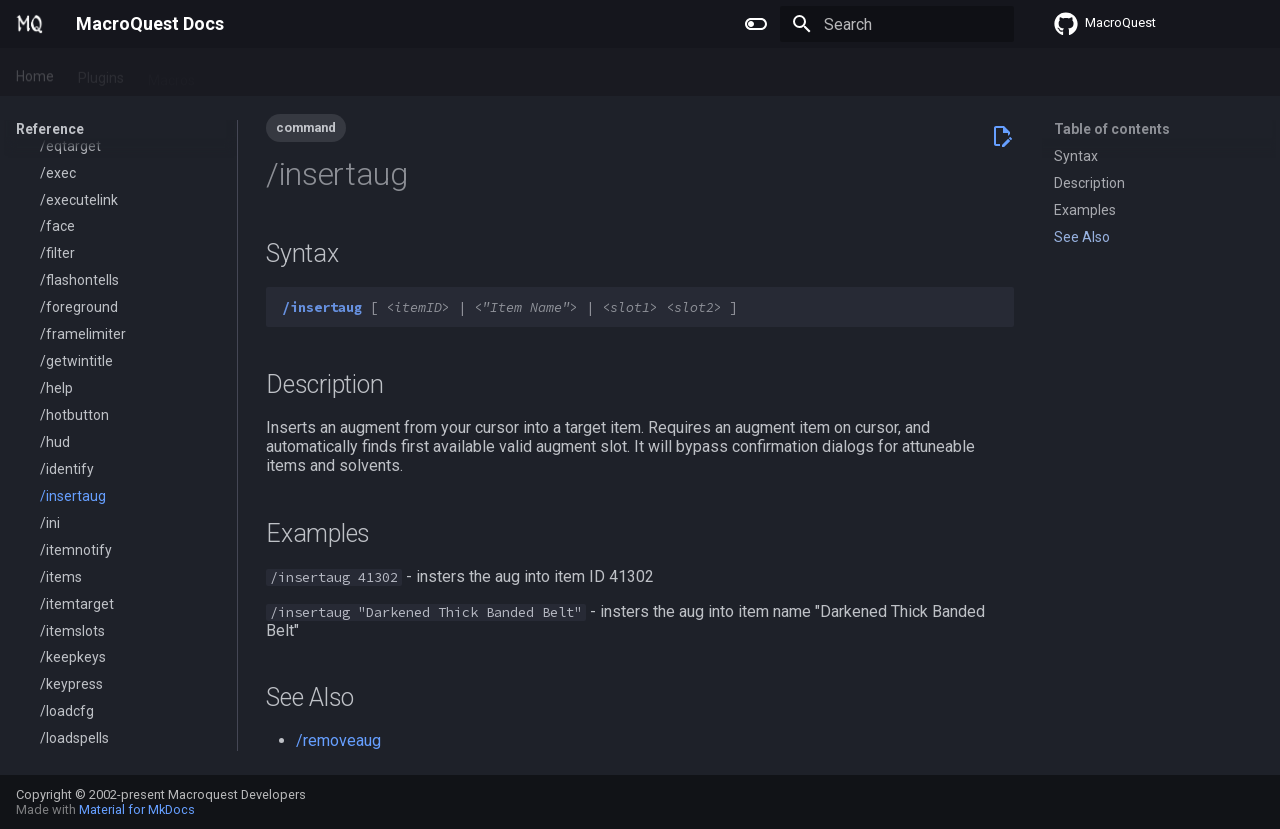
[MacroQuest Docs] (30, 24)
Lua (230, 73)
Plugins (101, 73)
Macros (171, 73)
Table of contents (1112, 129)
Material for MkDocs (137, 809)
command (306, 127)
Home (35, 73)
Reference (299, 73)
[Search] (897, 24)
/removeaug (338, 740)
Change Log (394, 73)
